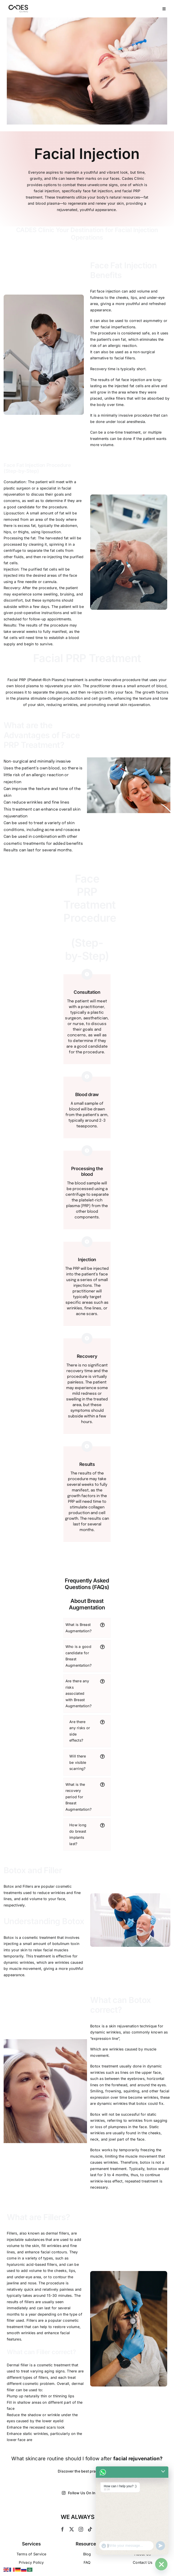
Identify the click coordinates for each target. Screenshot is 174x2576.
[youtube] (99, 2529)
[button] (87, 1628)
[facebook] (62, 2529)
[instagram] (81, 2529)
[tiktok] (90, 2529)
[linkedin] (108, 2529)
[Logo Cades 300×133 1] (18, 6)
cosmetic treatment (53, 2365)
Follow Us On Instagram (86, 2493)
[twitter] (71, 2529)
